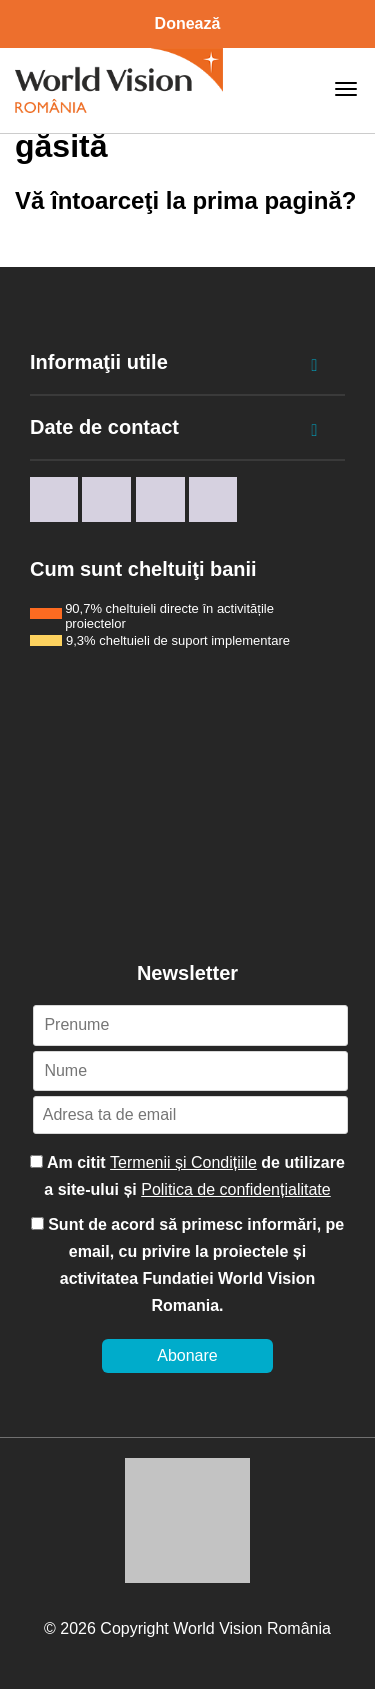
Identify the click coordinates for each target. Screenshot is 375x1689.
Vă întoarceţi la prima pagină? (185, 200)
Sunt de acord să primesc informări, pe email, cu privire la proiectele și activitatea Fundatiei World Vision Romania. (188, 1265)
